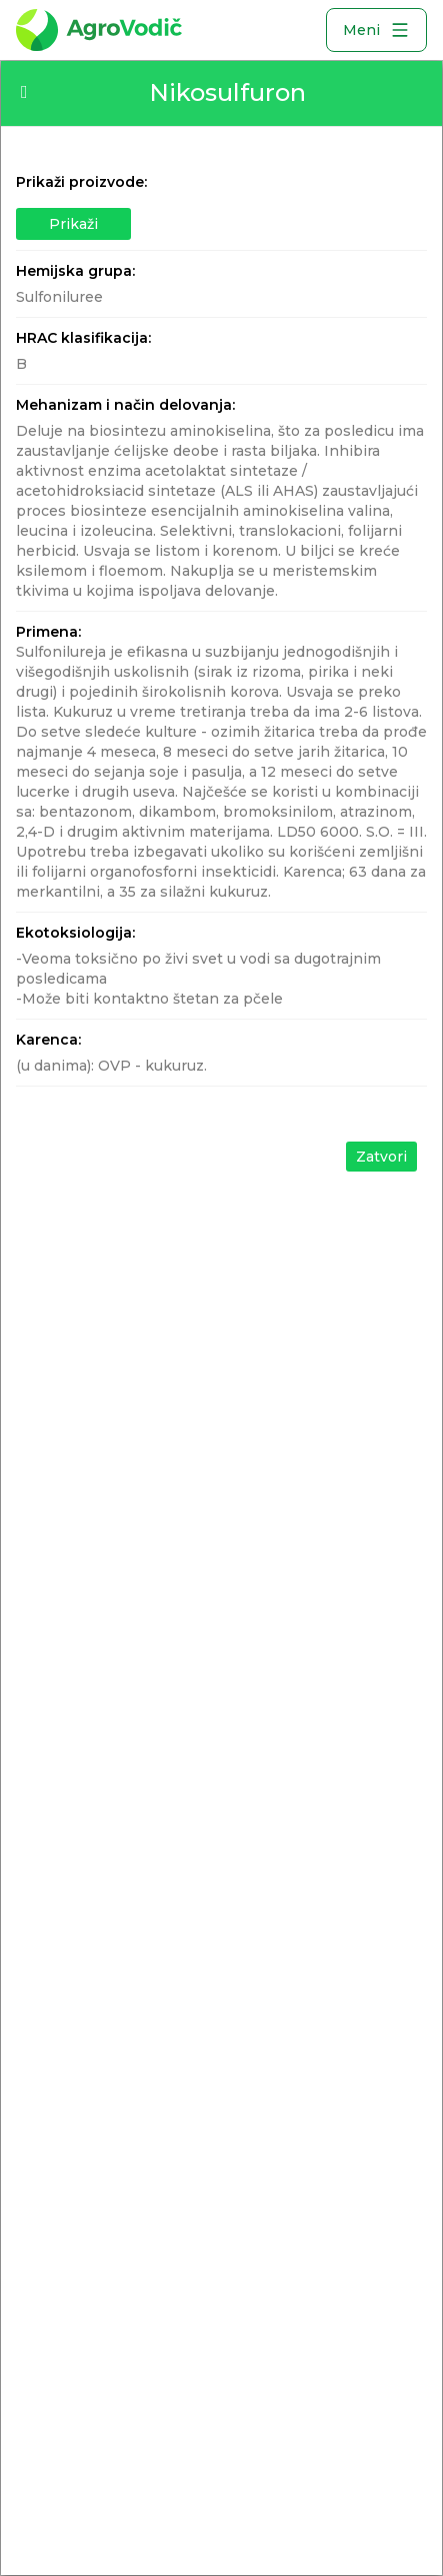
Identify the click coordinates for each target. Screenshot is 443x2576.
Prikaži (73, 224)
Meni (376, 30)
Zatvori (381, 1157)
